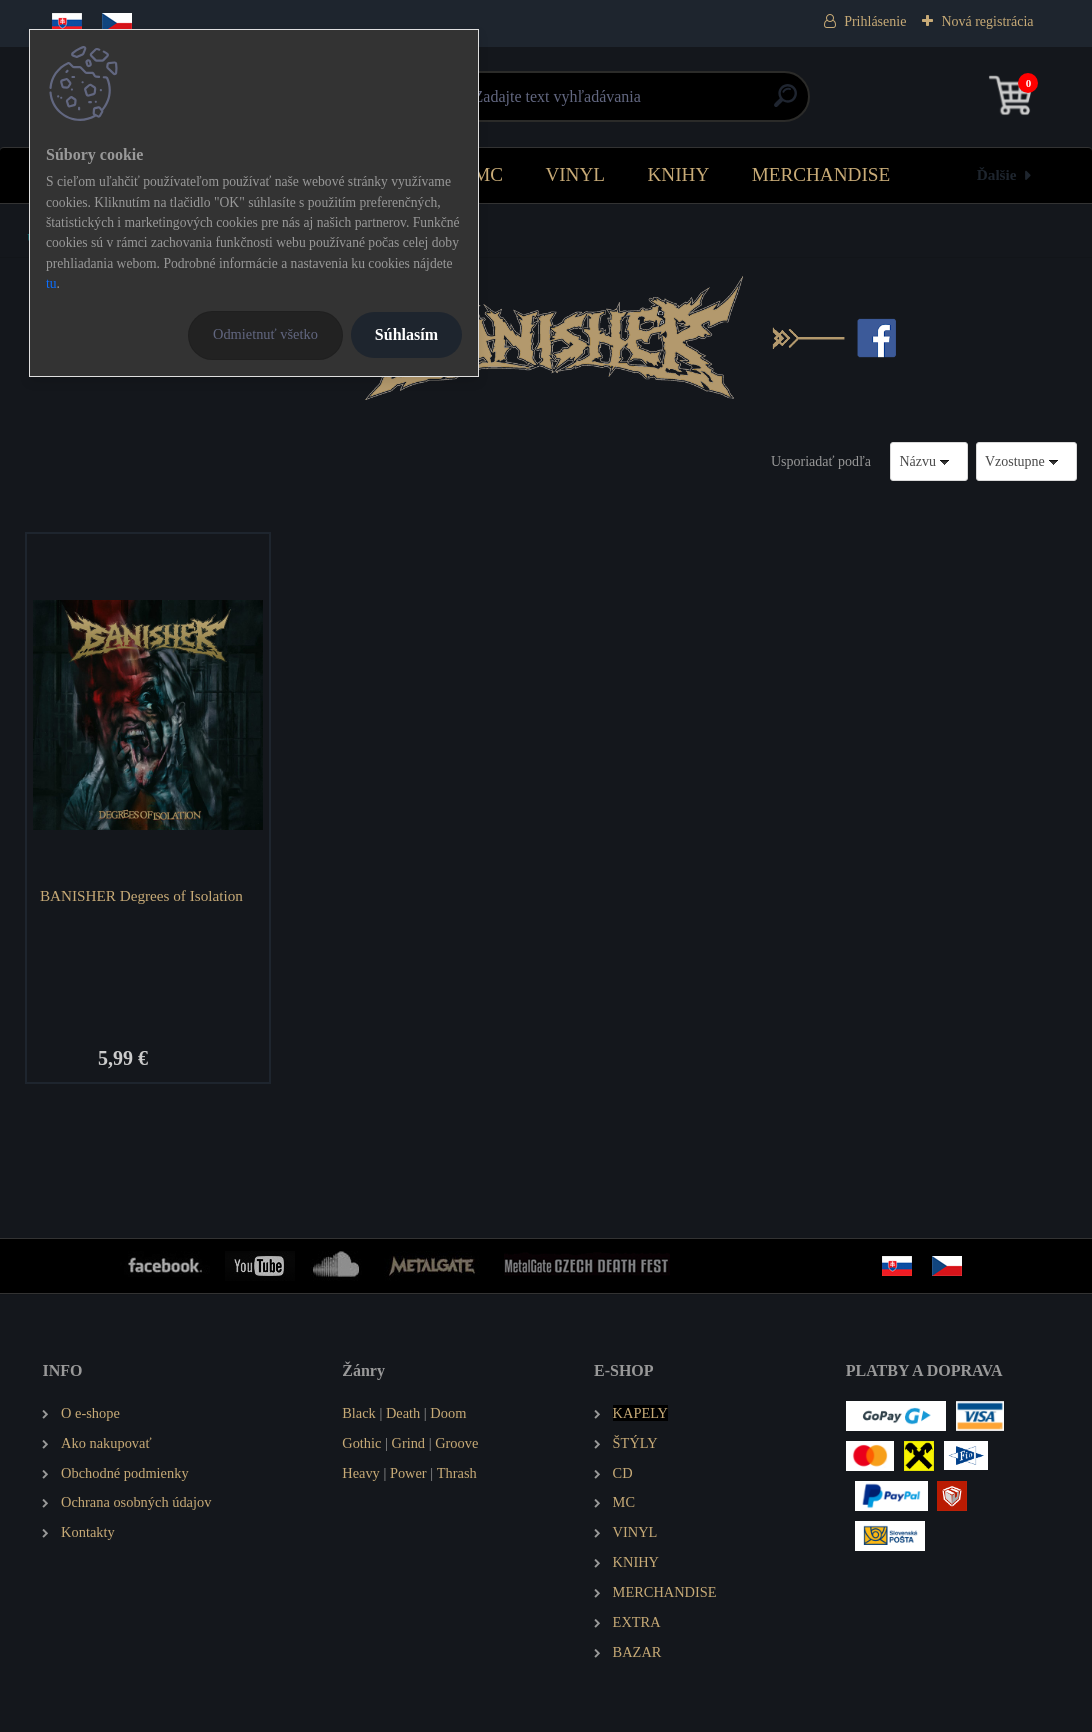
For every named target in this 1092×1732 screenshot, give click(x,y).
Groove (456, 1443)
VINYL (575, 174)
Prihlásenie (875, 21)
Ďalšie (997, 174)
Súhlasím (406, 334)
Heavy (361, 1473)
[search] (785, 103)
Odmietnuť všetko (265, 334)
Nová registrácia (987, 21)
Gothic (361, 1443)
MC (488, 174)
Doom (448, 1413)
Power (408, 1473)
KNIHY (678, 174)
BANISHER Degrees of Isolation (141, 895)
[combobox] (929, 461)
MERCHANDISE (821, 174)
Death (403, 1413)
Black (359, 1413)
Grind (408, 1443)
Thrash (457, 1473)
